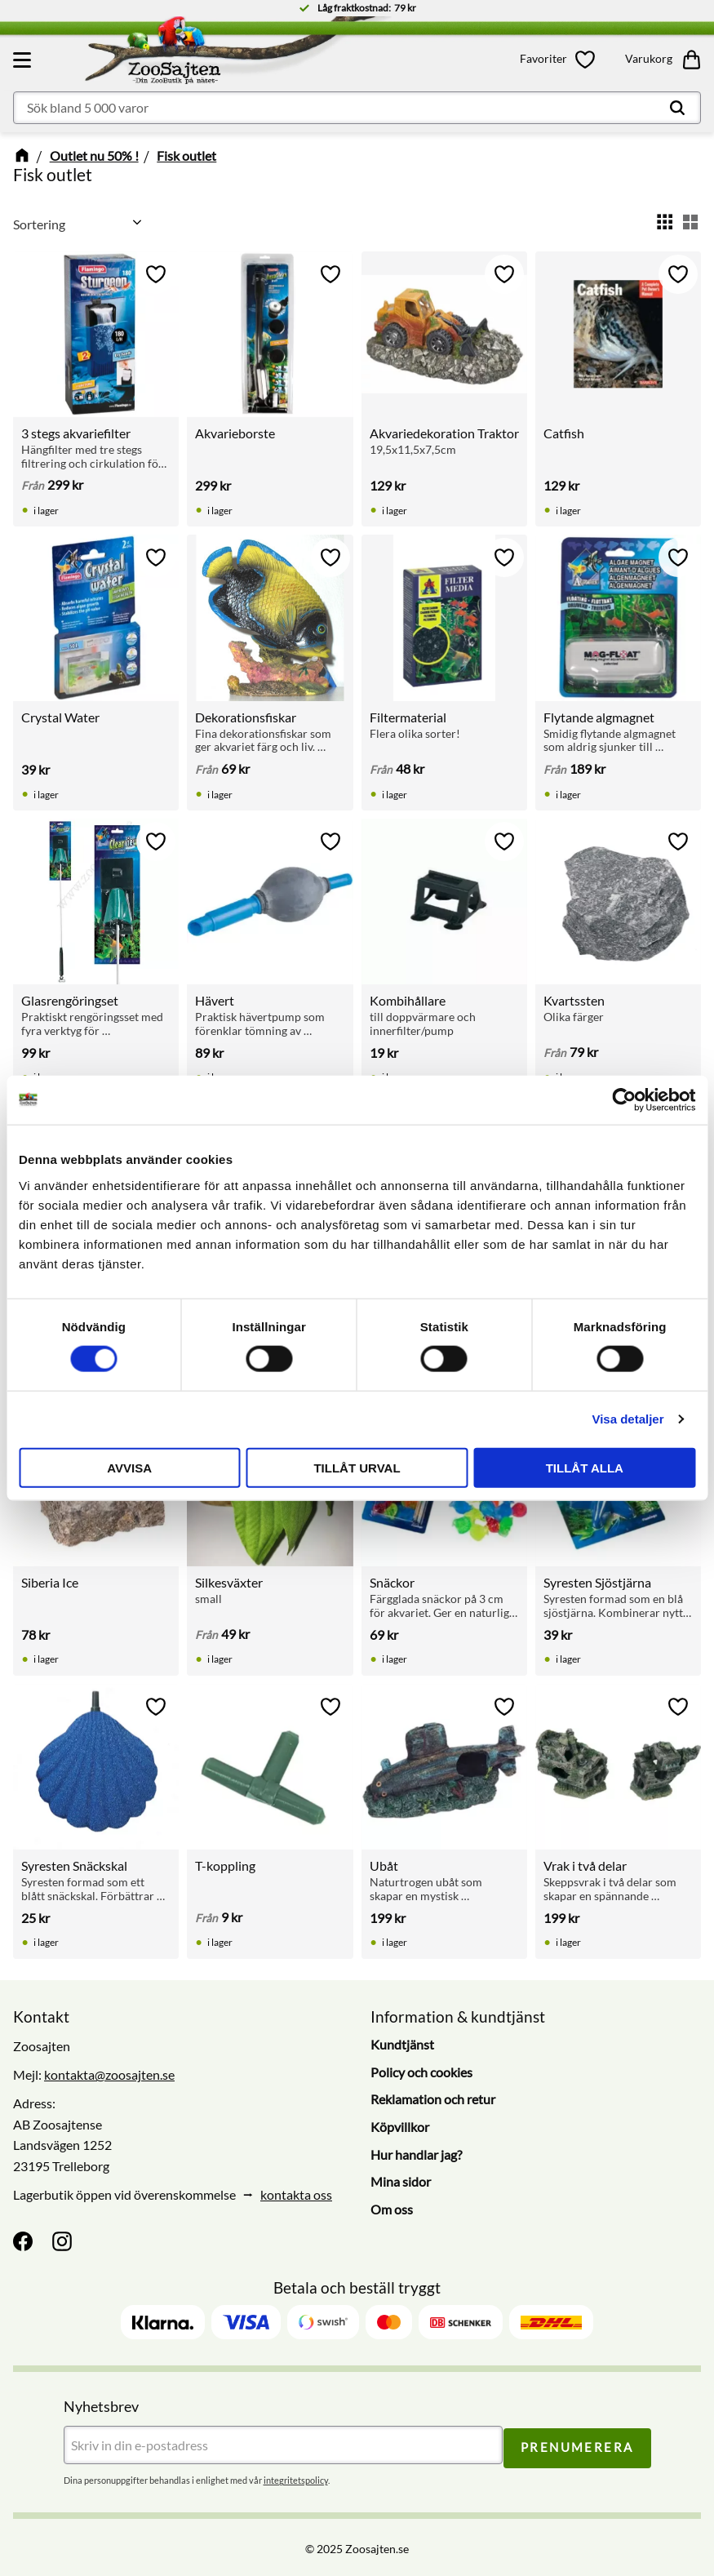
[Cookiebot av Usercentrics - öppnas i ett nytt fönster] (623, 1100)
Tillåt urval (356, 1467)
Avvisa (129, 1467)
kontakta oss (296, 2194)
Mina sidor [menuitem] (400, 2181)
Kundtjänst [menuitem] (402, 2044)
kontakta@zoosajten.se (109, 2074)
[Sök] (677, 107)
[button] (24, 59)
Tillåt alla (584, 1467)
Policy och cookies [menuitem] (421, 2072)
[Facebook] (22, 2241)
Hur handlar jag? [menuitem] (416, 2154)
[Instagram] (62, 2241)
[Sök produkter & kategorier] (357, 107)
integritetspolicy (296, 2477)
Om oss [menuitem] (391, 2209)
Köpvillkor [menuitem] (399, 2126)
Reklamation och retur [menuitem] (432, 2099)
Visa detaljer (627, 1419)
